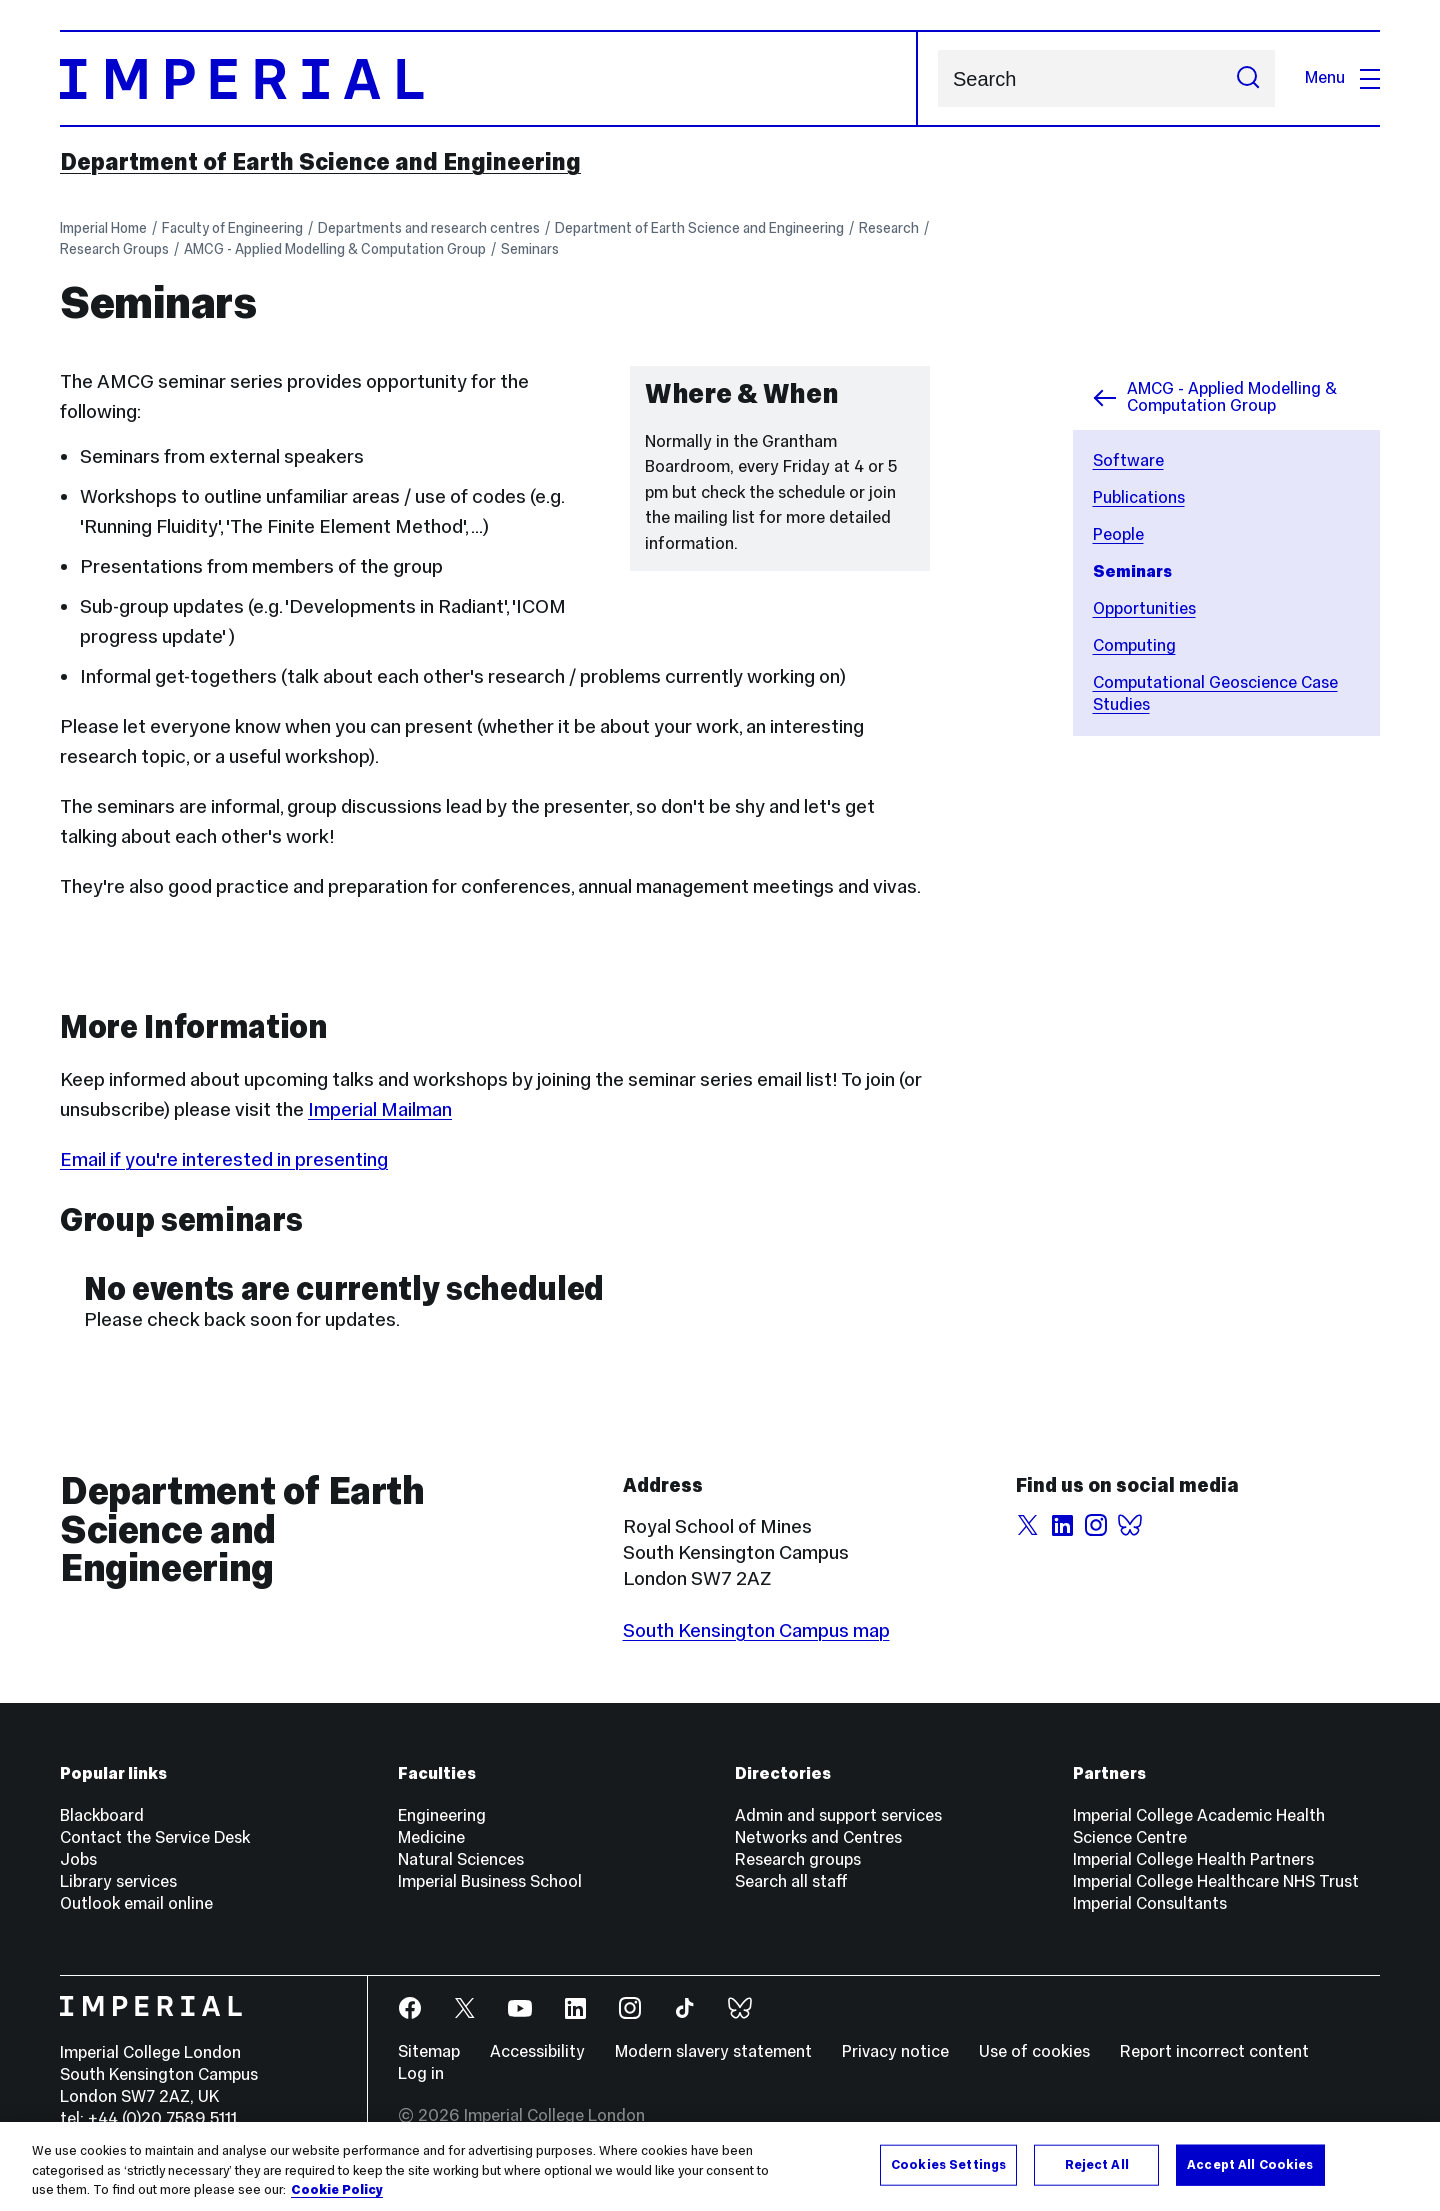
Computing (1134, 645)
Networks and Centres (818, 1837)
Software (1128, 460)
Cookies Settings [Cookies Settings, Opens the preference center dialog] (948, 2164)
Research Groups (114, 249)
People (1118, 534)
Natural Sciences (461, 1859)
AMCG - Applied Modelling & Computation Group (335, 249)
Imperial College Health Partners (1193, 1859)
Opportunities (1144, 608)
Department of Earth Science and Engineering (320, 162)
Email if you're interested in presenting (224, 1159)
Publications (1139, 497)
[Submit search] (1248, 78)
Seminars (530, 249)
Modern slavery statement (713, 2051)
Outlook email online (136, 1903)
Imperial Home (103, 228)
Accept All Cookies (1250, 2164)
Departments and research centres (429, 228)
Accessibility (537, 2051)
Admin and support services (838, 1815)
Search (937, 78)
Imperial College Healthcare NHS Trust (1216, 1881)
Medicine (431, 1837)
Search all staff (791, 1881)
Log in (421, 2073)
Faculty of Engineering (232, 228)
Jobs (78, 1859)
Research (889, 228)
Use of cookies (1034, 2051)
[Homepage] (489, 78)
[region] (720, 2166)
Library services (118, 1881)
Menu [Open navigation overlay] (1342, 77)
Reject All (1097, 2164)
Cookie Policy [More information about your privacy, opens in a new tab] (337, 2190)
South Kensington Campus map (756, 1630)
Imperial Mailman (380, 1109)
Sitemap (429, 2051)
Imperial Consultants (1150, 1903)
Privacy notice (895, 2051)
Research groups (798, 1859)
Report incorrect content (1214, 2051)
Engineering (442, 1815)
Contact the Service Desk (155, 1837)
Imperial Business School (490, 1881)
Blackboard (102, 1815)
